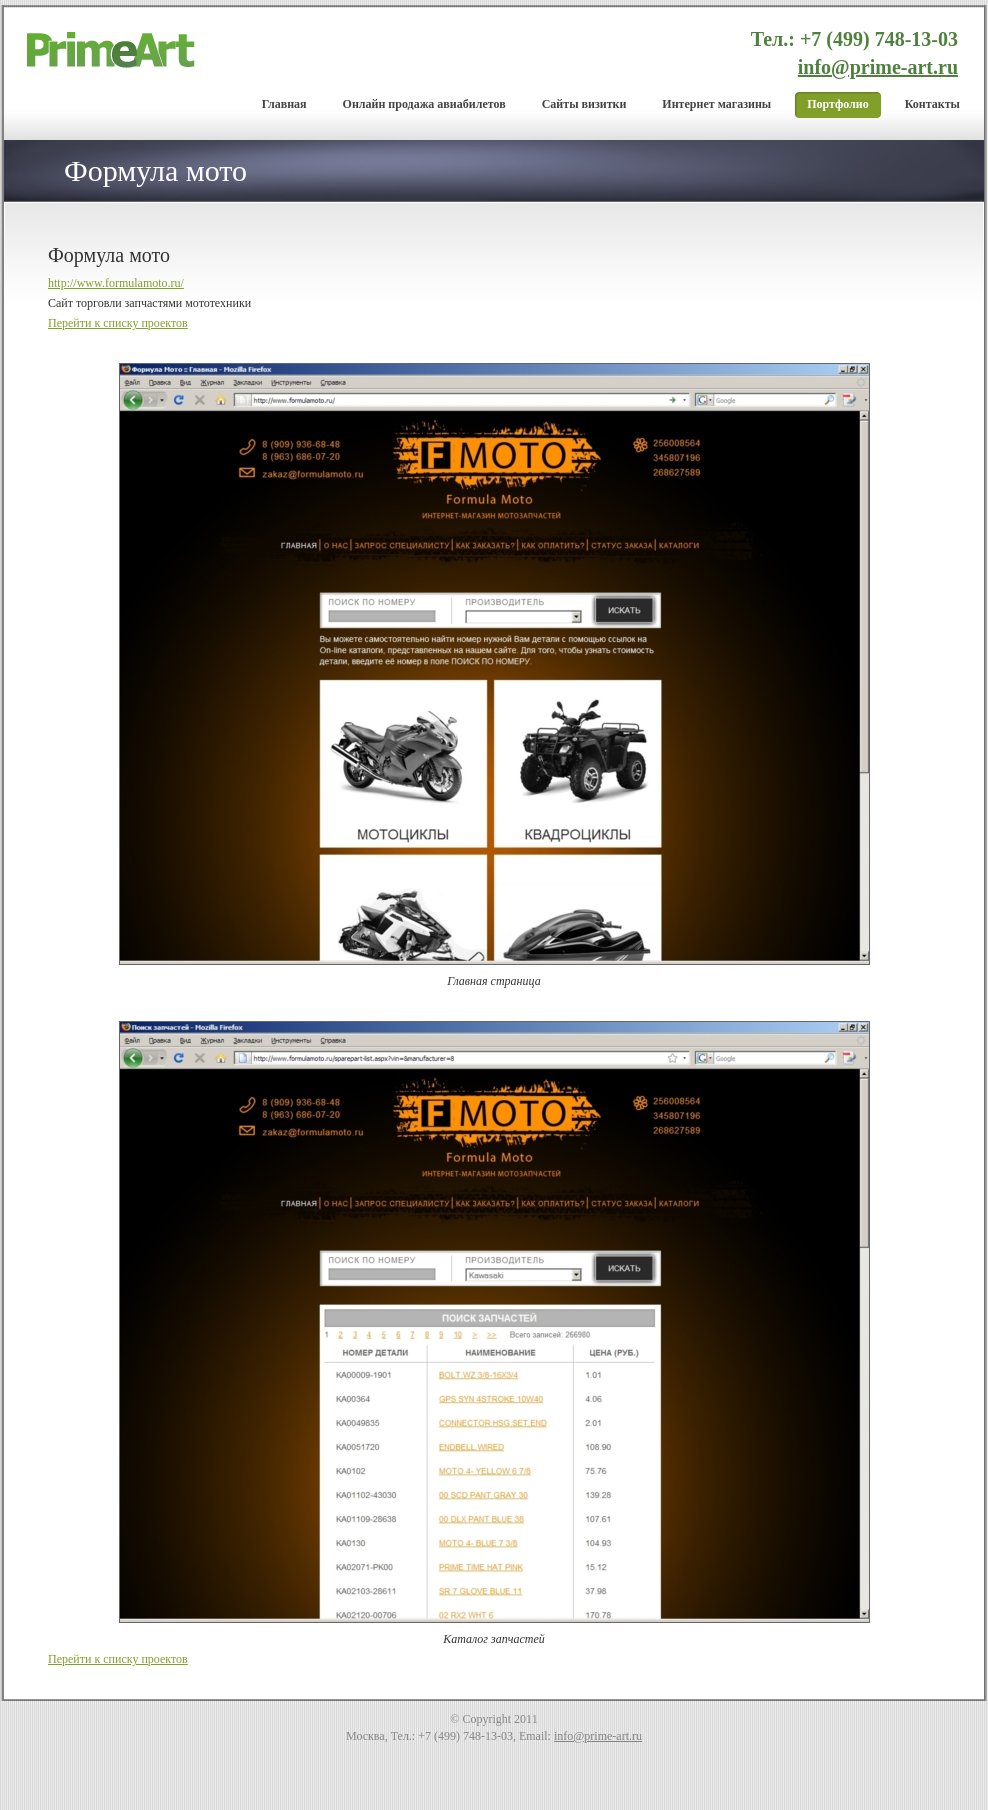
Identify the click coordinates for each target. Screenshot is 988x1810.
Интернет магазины (716, 104)
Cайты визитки (584, 104)
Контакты (932, 104)
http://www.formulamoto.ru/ (116, 283)
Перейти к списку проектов (118, 323)
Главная (284, 104)
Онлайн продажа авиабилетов (424, 104)
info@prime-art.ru (878, 67)
